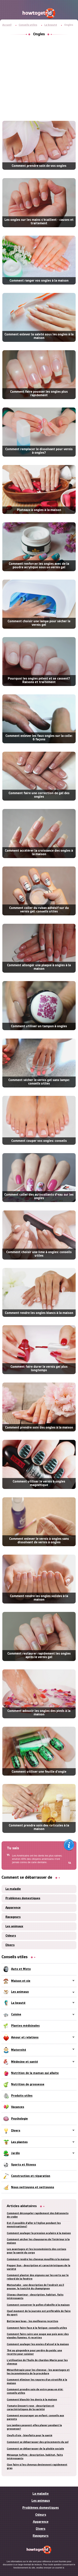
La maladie (13, 1889)
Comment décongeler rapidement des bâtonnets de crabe (37, 2215)
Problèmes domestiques (22, 1898)
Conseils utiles (28, 25)
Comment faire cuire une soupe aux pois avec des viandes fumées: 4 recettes (38, 2336)
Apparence (13, 1907)
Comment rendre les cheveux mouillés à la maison (38, 2259)
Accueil (6, 25)
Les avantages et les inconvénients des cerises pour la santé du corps (36, 2251)
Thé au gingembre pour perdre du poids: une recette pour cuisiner (34, 2352)
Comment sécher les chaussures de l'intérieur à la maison (38, 2241)
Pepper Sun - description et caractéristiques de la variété (38, 2267)
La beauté (50, 25)
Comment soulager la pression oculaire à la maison (39, 2233)
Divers (10, 1945)
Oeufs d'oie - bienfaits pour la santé (29, 2436)
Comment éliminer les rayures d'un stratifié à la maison (37, 2381)
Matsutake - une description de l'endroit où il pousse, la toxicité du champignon (35, 2287)
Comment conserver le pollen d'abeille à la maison (38, 2305)
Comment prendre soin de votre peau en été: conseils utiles (35, 2391)
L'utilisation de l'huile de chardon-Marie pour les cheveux (37, 2362)
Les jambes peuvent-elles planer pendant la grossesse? (34, 2427)
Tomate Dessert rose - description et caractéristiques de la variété (30, 2408)
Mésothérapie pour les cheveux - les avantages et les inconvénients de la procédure (38, 2372)
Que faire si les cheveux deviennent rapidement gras (37, 2466)
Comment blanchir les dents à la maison (32, 2400)
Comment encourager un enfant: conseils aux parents (35, 2417)
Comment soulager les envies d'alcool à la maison (38, 2344)
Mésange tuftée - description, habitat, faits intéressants (35, 2457)
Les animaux (14, 1926)
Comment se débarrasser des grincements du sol (37, 2442)
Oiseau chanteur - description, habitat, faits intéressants (35, 2296)
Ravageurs (13, 1917)
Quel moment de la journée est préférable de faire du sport (39, 2313)
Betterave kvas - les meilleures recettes (32, 2321)
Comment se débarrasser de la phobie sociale (35, 2449)
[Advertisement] (39, 80)
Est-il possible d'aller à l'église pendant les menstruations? (34, 2225)
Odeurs (10, 1935)
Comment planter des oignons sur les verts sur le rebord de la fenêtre (38, 2277)
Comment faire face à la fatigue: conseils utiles (37, 2328)
